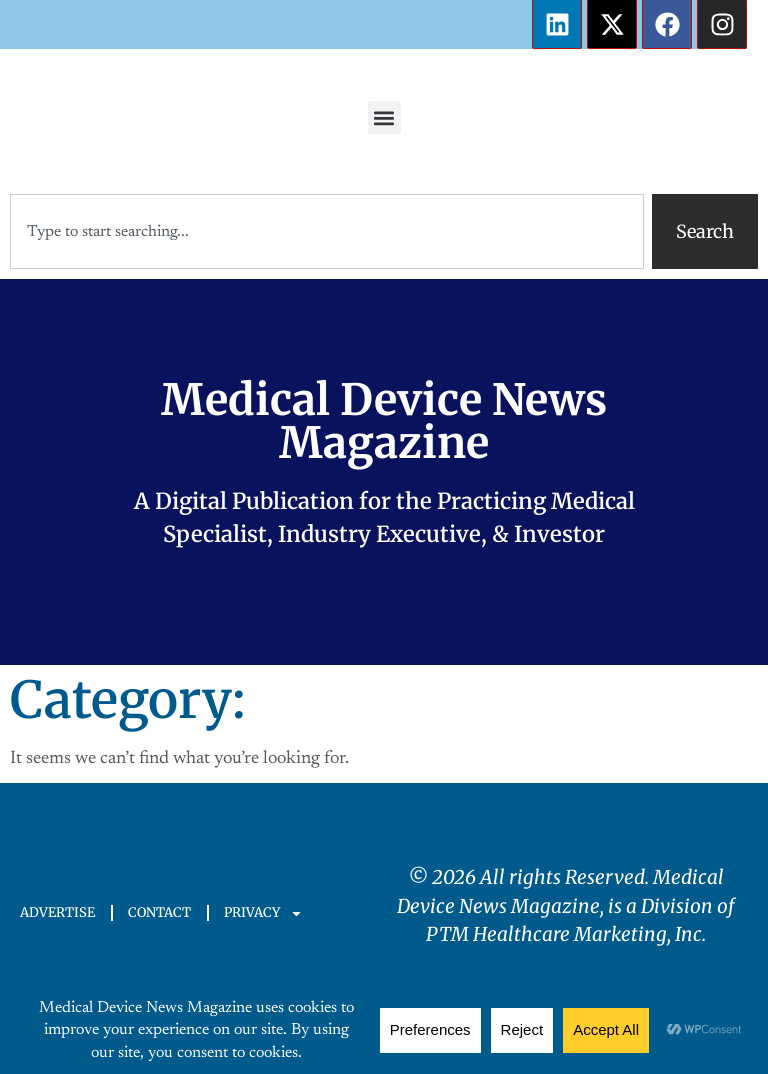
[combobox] (327, 231)
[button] (384, 117)
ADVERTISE (57, 912)
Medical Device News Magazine (384, 421)
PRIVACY (263, 913)
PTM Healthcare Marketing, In (559, 934)
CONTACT (159, 912)
